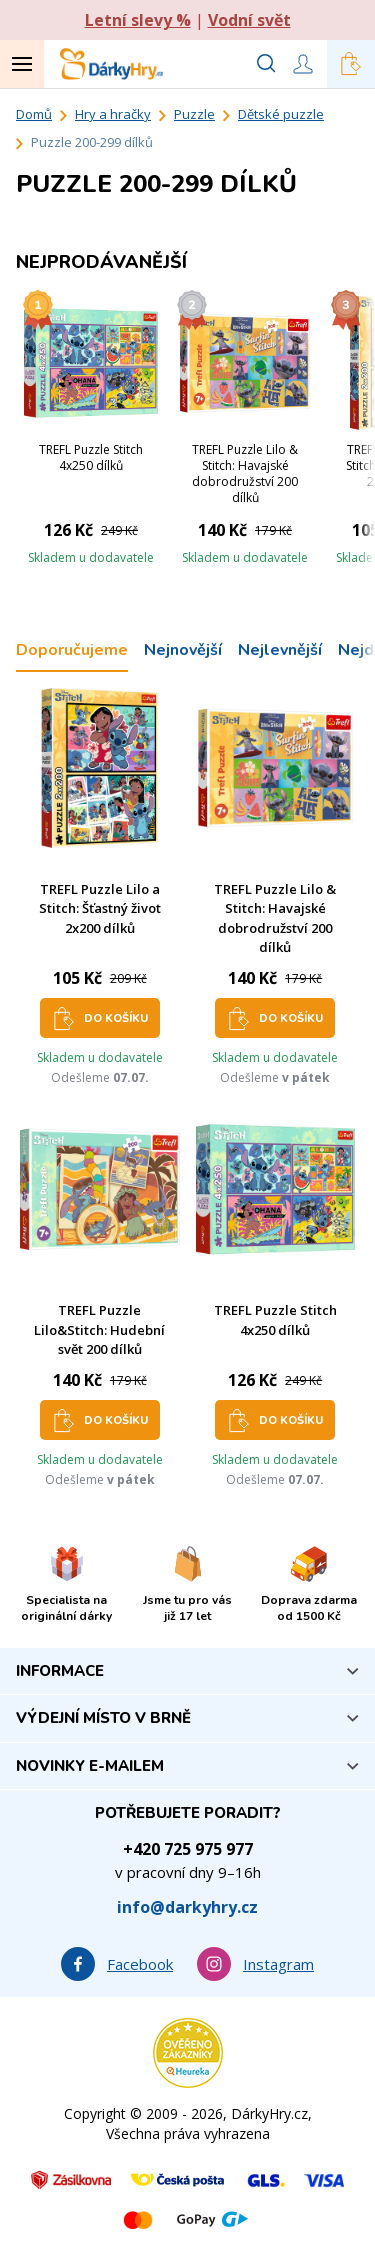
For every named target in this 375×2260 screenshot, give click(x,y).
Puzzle (194, 114)
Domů (34, 114)
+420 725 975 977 (188, 1849)
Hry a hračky (113, 114)
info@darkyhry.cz (187, 1907)
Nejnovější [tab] (183, 650)
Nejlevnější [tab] (280, 650)
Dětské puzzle (281, 114)
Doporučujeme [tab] (72, 650)
